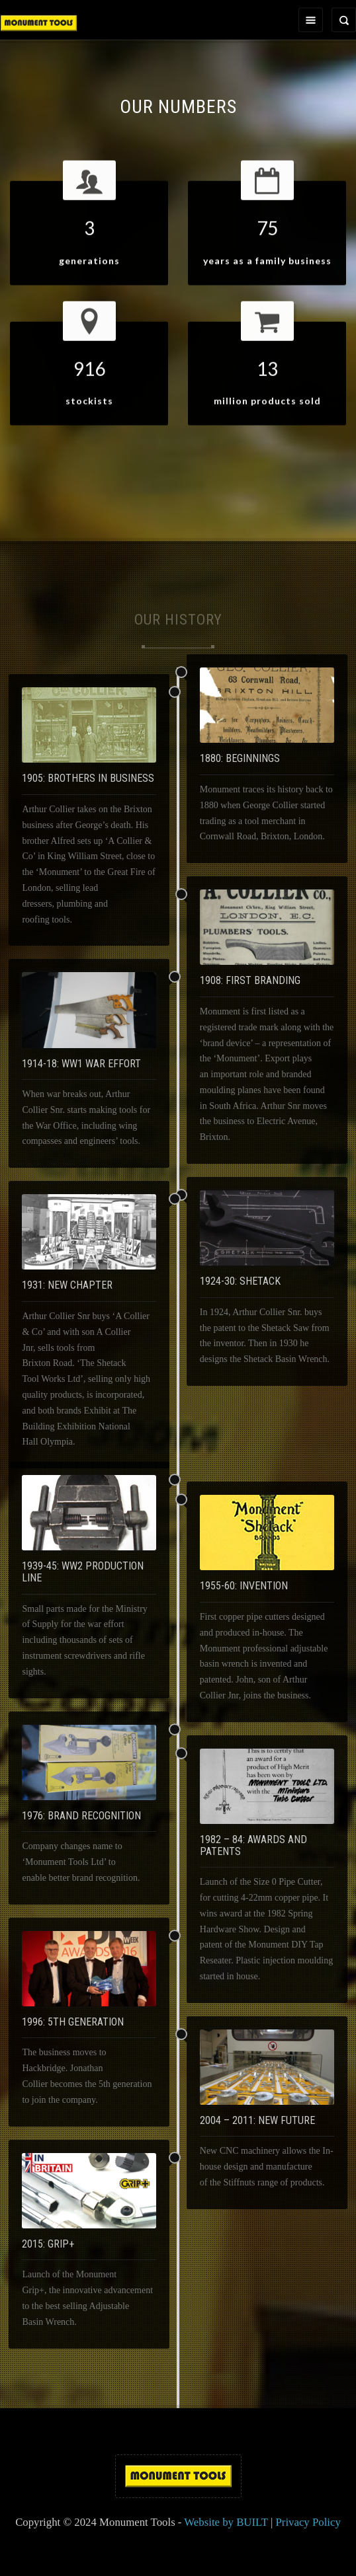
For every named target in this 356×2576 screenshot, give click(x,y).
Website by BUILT (225, 2522)
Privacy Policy (308, 2522)
